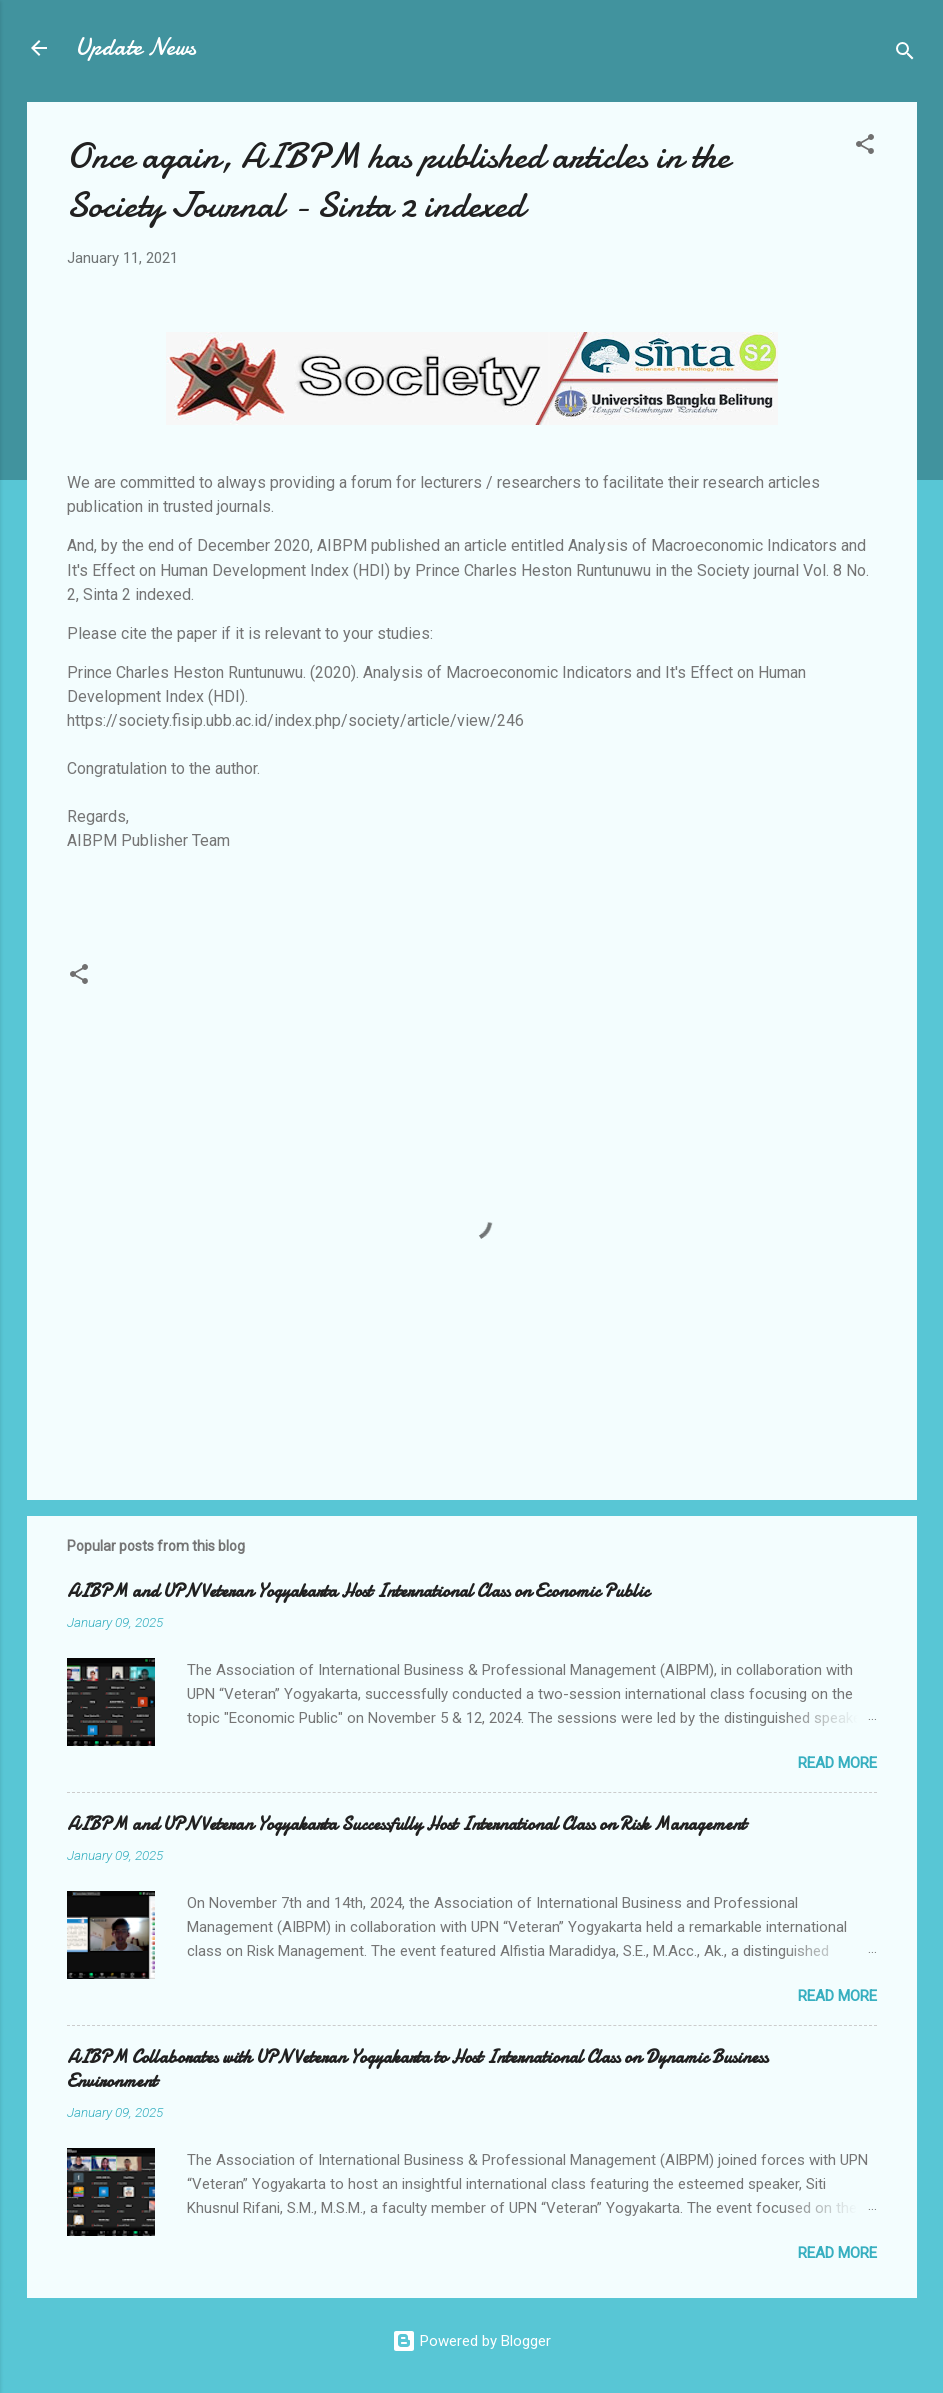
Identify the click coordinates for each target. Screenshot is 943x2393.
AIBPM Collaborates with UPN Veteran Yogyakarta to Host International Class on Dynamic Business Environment (417, 2069)
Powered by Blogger (471, 2341)
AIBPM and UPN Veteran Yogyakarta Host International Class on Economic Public (358, 1591)
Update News (135, 47)
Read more (837, 1763)
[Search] (905, 54)
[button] (865, 147)
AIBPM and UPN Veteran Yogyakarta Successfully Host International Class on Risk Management (406, 1824)
